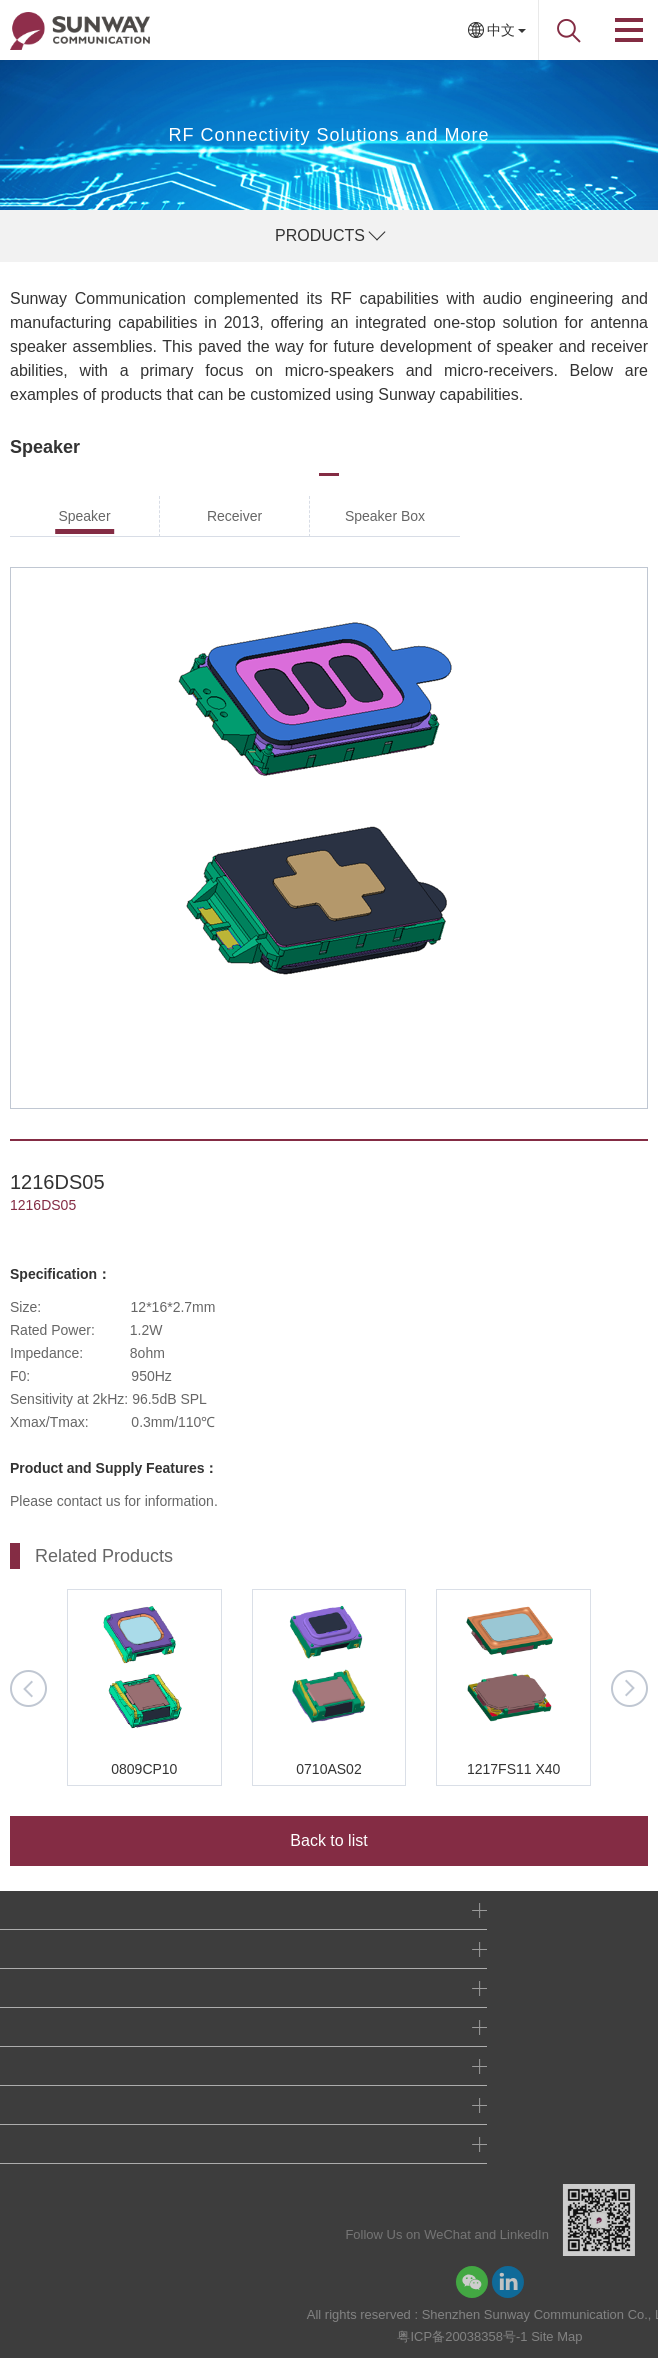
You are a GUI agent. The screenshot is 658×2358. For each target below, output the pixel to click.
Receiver (234, 516)
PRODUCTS (320, 235)
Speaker (84, 516)
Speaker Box (385, 516)
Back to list (328, 1840)
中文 (501, 30)
